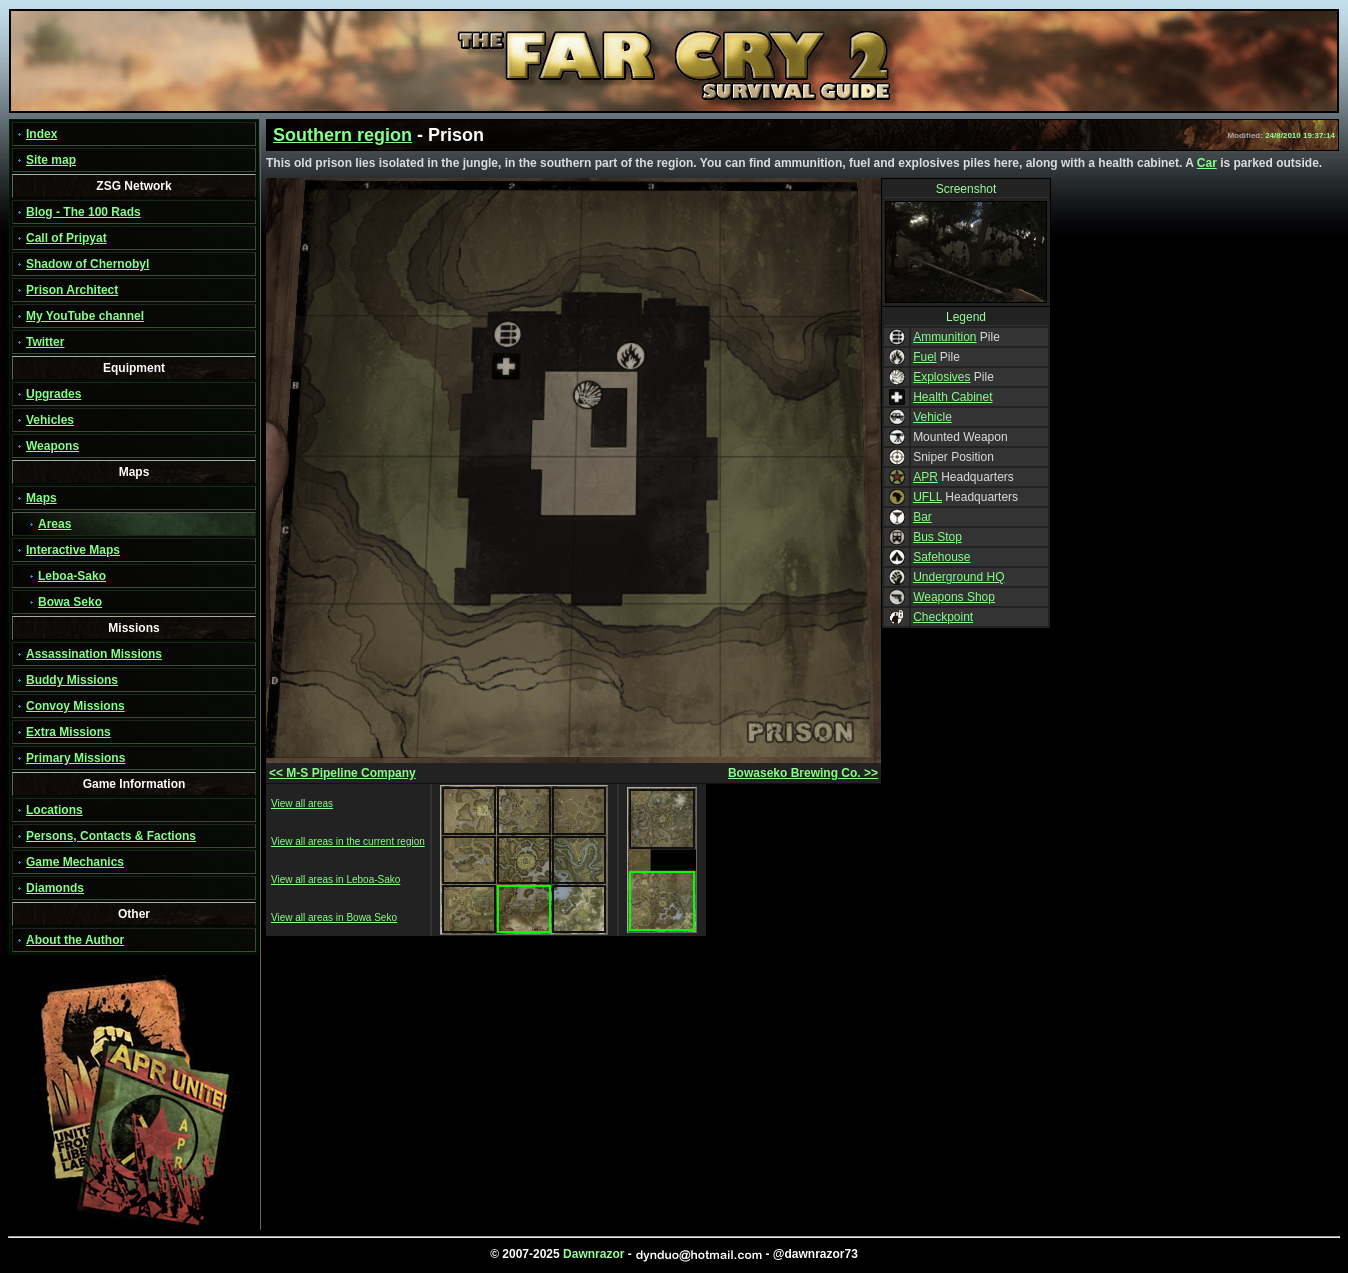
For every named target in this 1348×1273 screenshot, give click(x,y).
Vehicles (50, 420)
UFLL (927, 497)
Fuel (924, 357)
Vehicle (932, 417)
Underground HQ (958, 577)
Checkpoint (943, 617)
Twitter (45, 342)
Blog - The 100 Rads (83, 212)
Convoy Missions (75, 706)
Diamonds (55, 888)
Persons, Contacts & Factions (111, 836)
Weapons (52, 446)
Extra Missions (68, 732)
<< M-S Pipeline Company (342, 773)
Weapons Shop (954, 597)
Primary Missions (75, 758)
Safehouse (941, 557)
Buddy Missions (72, 680)
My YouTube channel (85, 316)
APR (925, 477)
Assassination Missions (94, 654)
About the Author (75, 940)
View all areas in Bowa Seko (334, 917)
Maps (41, 498)
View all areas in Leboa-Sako (335, 879)
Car (1207, 163)
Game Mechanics (75, 862)
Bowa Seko (70, 602)
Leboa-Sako (72, 576)
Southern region (342, 135)
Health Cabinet (952, 397)
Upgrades (53, 394)
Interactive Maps (73, 550)
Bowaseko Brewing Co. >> (803, 773)
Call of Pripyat (66, 238)
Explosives (941, 377)
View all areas (302, 803)
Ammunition (944, 337)
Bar (922, 517)
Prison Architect (72, 290)
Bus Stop (937, 537)
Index (41, 134)
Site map (51, 160)
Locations (54, 810)
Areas (54, 524)
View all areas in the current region (348, 841)
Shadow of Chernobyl (87, 264)
